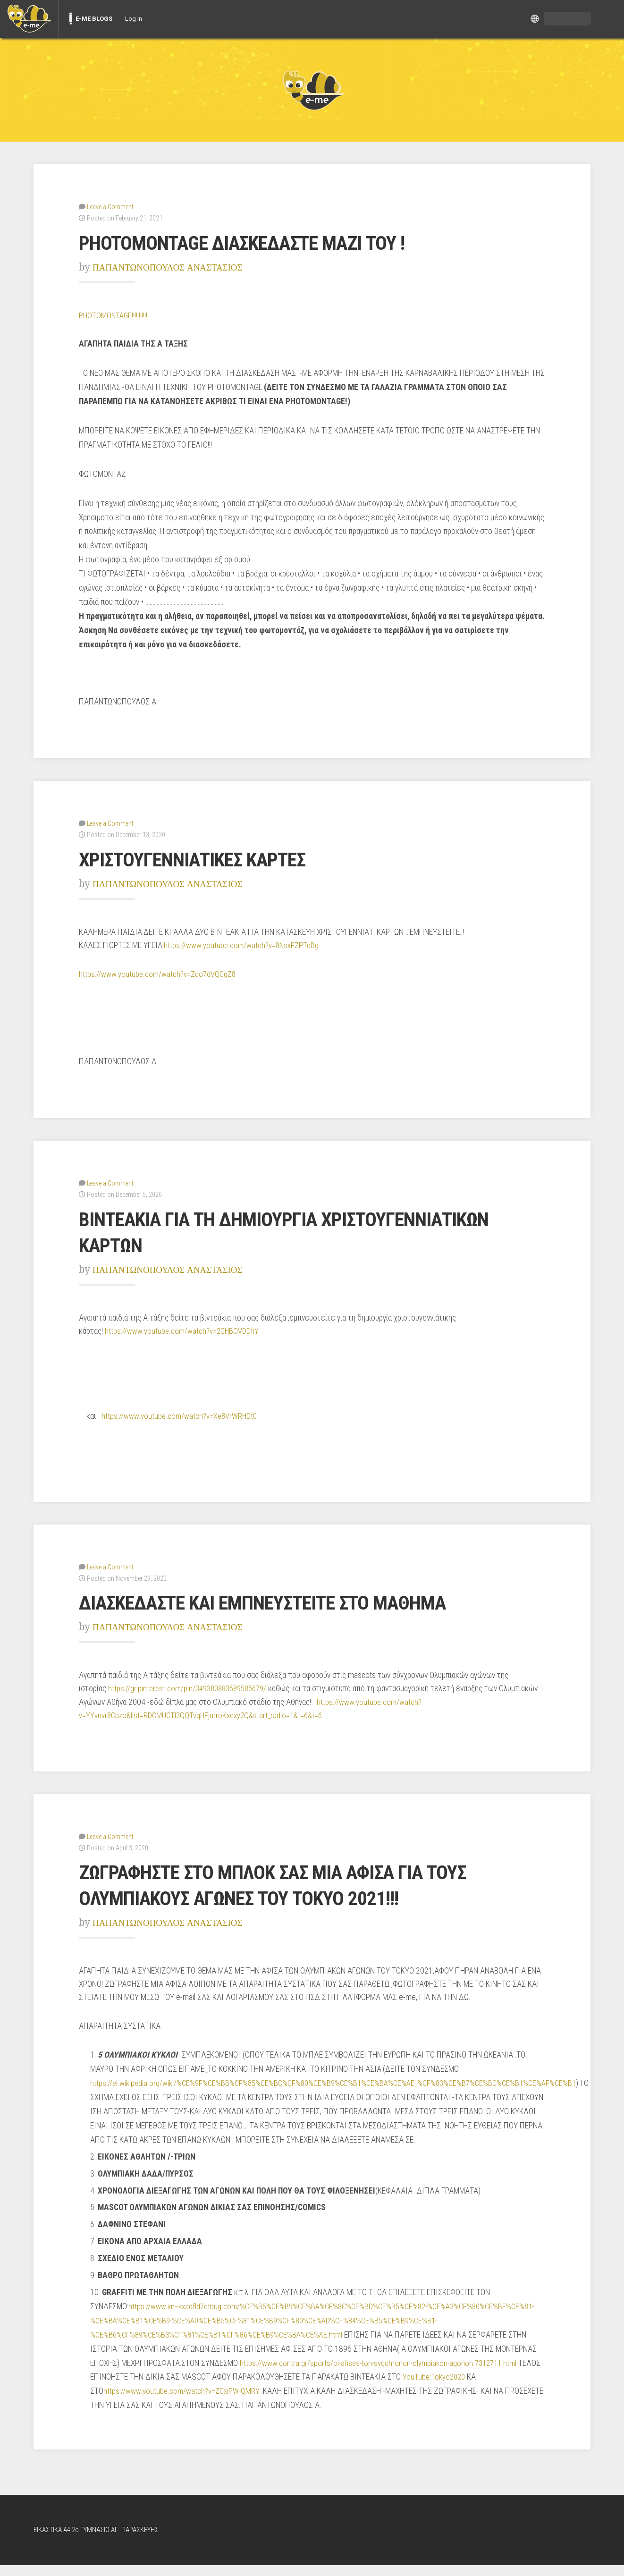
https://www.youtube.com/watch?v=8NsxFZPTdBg (242, 944)
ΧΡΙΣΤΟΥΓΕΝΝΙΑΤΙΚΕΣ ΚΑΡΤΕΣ (207, 858)
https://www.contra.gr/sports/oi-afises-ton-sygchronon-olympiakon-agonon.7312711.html (381, 2374)
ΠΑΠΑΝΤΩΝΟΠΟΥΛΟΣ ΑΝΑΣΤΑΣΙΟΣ (176, 266)
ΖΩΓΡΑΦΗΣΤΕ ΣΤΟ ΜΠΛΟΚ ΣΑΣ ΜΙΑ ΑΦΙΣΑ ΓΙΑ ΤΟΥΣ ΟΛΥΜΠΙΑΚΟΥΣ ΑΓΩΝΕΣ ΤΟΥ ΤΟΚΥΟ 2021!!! (296, 1881)
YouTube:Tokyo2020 (459, 2388)
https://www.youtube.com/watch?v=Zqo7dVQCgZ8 (159, 972)
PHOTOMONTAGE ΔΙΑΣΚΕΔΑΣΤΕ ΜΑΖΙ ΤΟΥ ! (262, 241)
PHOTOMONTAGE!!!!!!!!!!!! (115, 315)
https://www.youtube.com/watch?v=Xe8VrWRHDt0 (181, 1414)
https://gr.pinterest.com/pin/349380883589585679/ (191, 1686)
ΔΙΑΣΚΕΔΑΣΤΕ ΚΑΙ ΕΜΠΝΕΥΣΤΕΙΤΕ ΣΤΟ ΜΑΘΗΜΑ (286, 1600)
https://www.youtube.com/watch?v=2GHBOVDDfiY (183, 1329)
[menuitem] (29, 19)
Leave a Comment (110, 206)
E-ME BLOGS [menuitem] (94, 18)
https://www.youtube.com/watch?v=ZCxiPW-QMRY (182, 2402)
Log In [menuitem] (133, 18)
